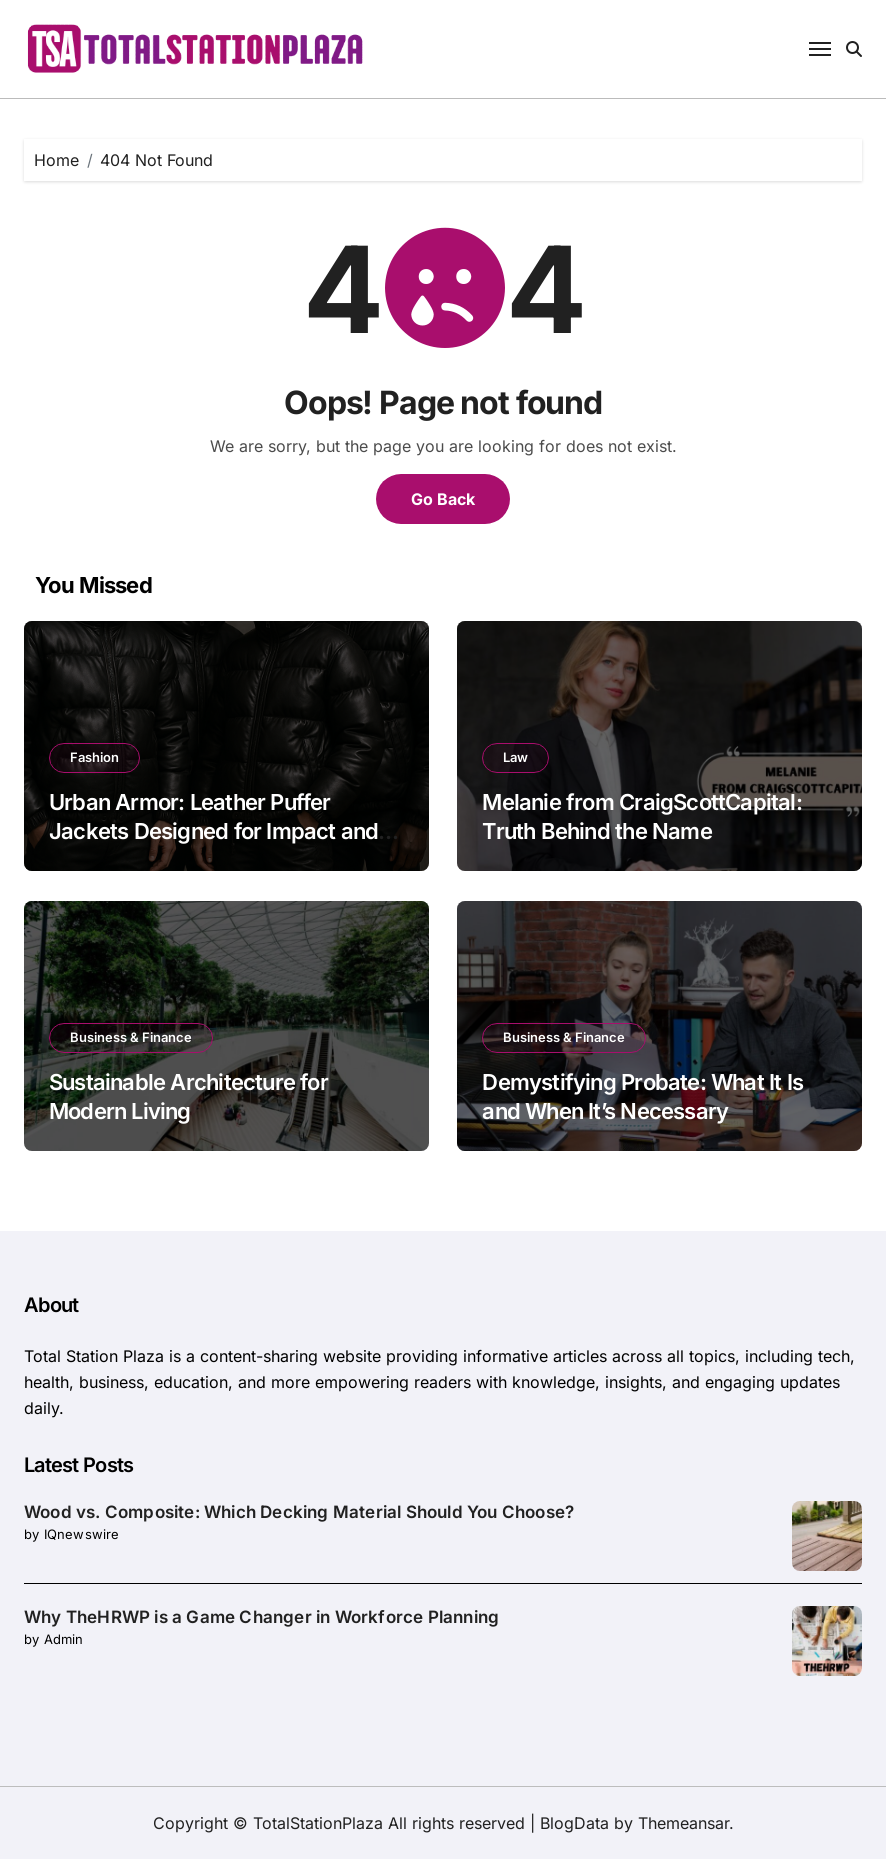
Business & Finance (131, 1037)
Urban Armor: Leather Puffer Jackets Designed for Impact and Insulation (213, 830)
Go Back (443, 499)
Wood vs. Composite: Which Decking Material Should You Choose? (299, 1512)
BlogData (574, 1823)
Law (515, 757)
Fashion (94, 757)
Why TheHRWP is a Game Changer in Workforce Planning (261, 1617)
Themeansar (683, 1823)
